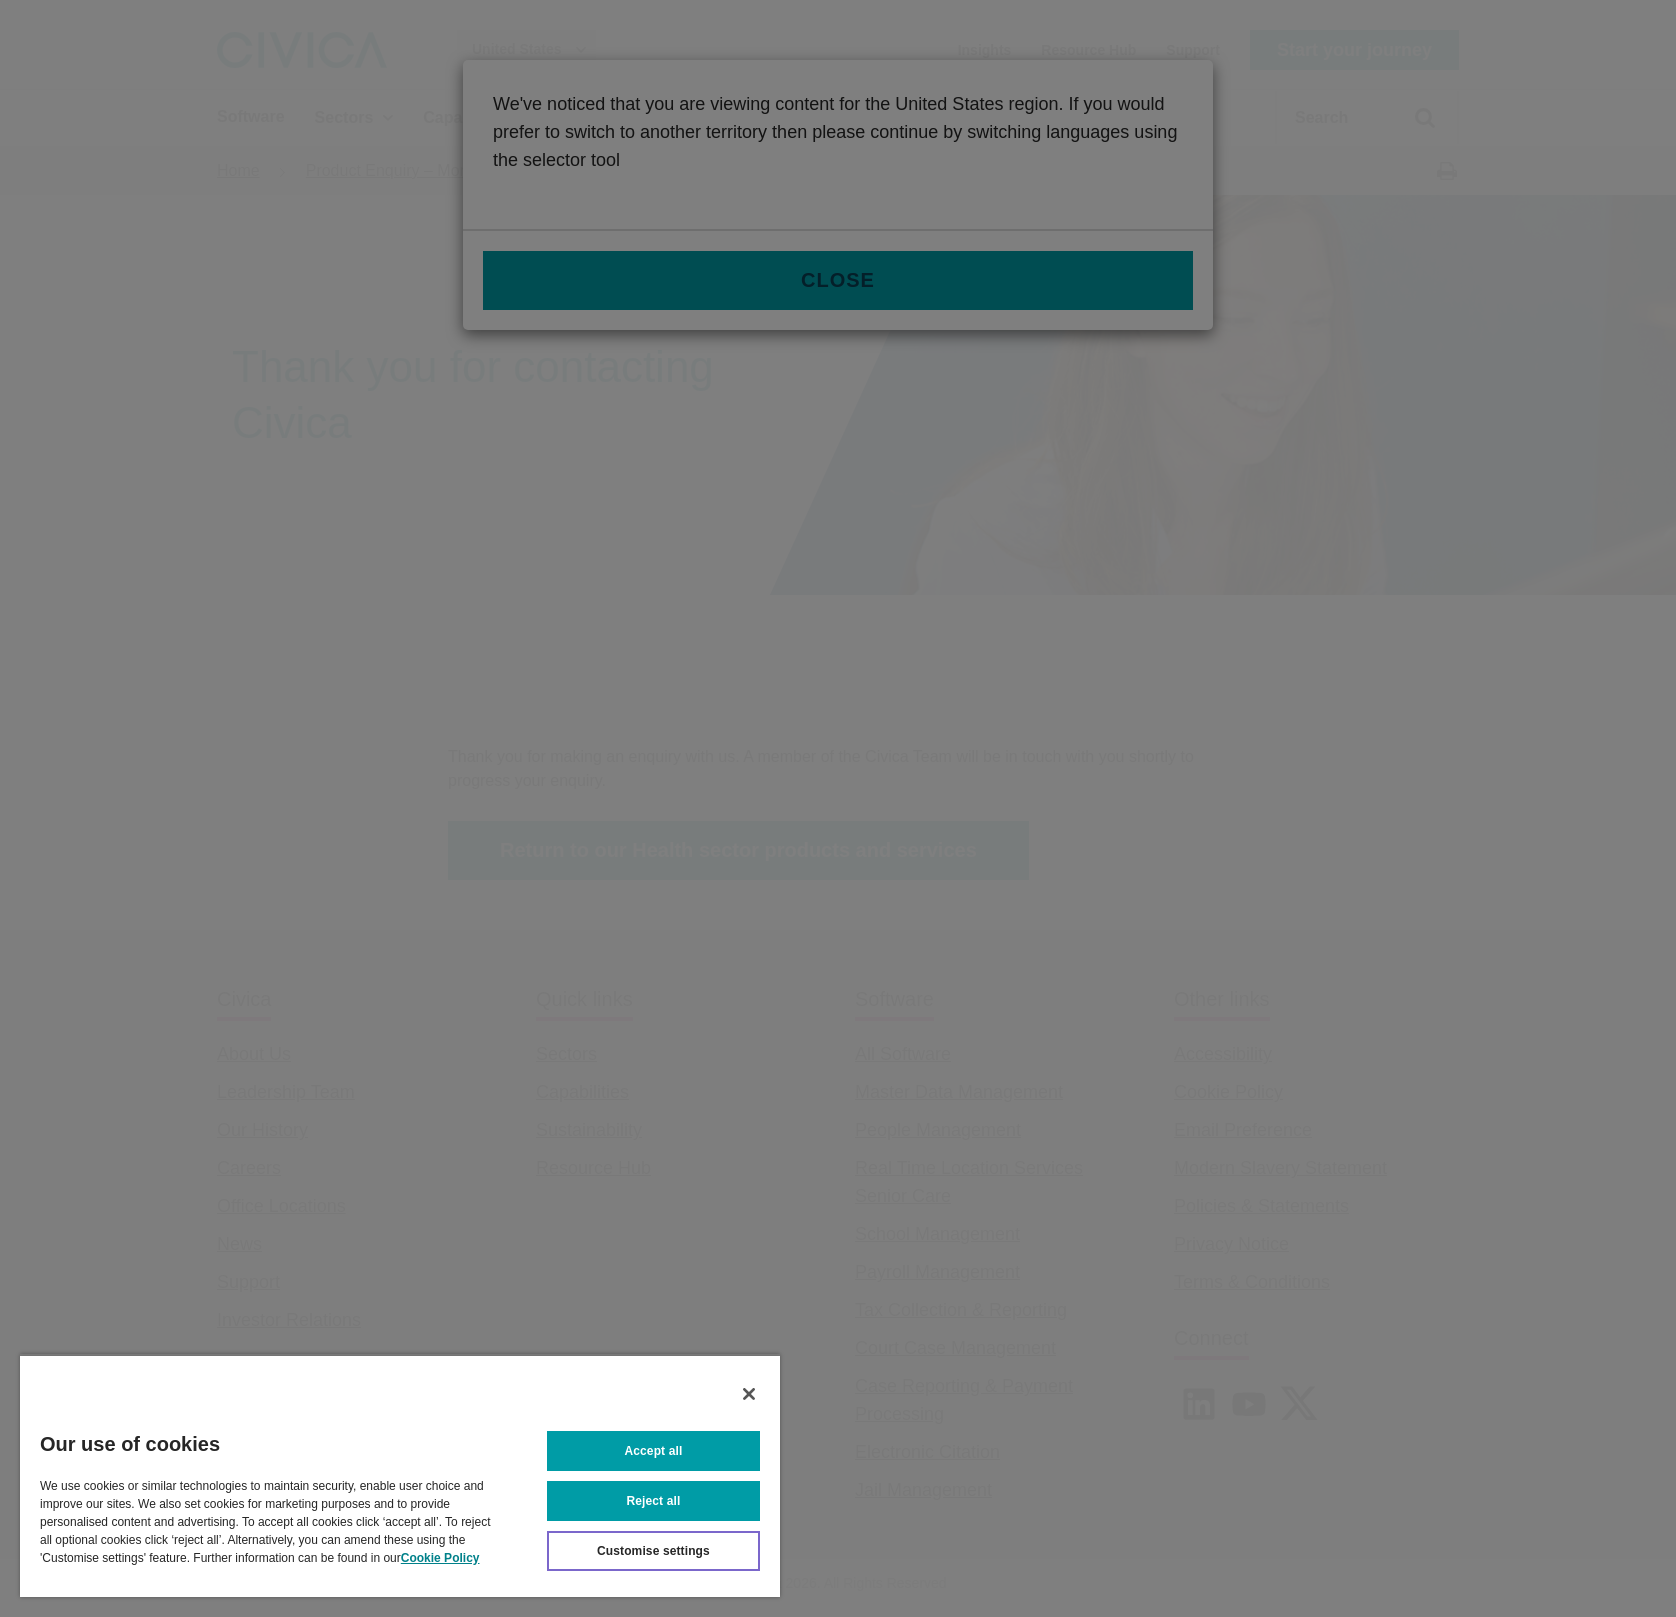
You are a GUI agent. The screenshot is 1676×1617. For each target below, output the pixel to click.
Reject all (654, 1501)
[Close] (749, 1394)
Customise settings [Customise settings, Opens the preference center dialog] (653, 1551)
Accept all (654, 1451)
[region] (400, 1475)
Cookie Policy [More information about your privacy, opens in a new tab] (440, 1558)
